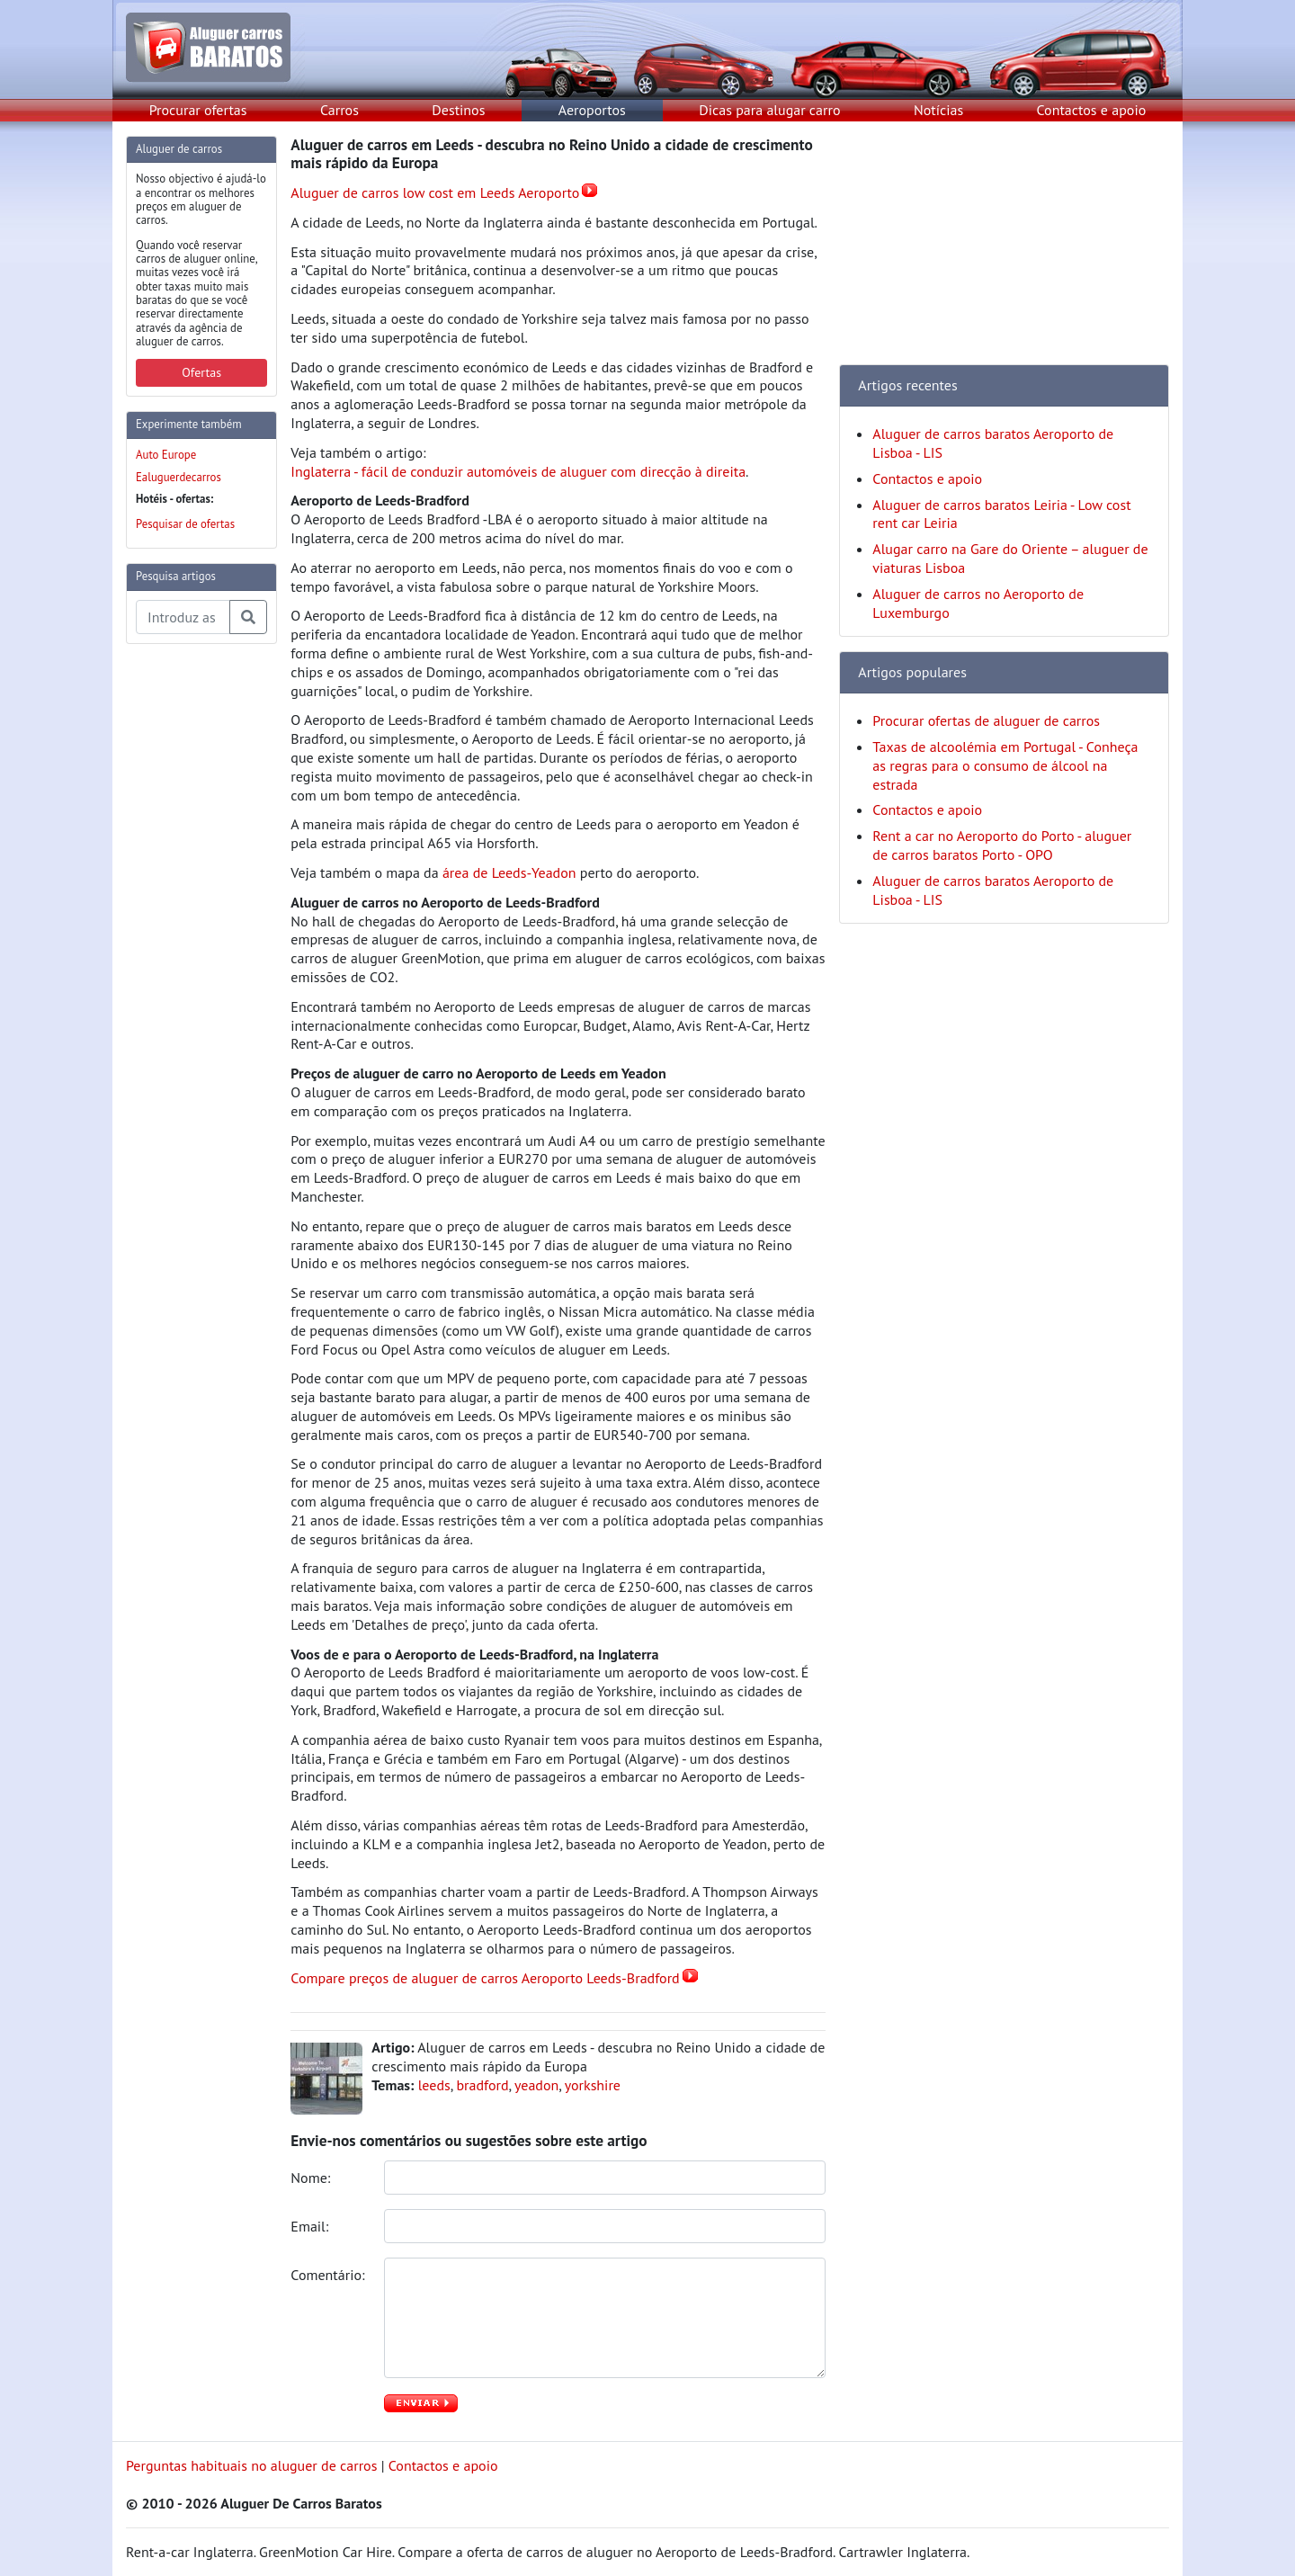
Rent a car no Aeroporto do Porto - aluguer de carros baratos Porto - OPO (1001, 845)
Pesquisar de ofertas (185, 524)
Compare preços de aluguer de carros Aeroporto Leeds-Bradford (484, 1978)
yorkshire (593, 2085)
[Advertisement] (198, 928)
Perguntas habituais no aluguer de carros (251, 2465)
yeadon (536, 2085)
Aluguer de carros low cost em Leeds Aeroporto (434, 192)
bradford (482, 2085)
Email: (311, 2226)
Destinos (458, 110)
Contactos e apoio (1092, 110)
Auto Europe (166, 454)
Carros (339, 110)
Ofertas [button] (201, 372)
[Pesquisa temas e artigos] (183, 617)
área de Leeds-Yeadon (509, 872)
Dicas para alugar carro (769, 110)
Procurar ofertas (198, 110)
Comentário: (329, 2275)
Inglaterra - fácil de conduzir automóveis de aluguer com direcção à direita (518, 471)
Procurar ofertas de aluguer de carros (986, 720)
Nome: (312, 2178)
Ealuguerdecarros (178, 477)
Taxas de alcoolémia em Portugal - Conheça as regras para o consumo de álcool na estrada (1005, 765)
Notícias (938, 110)
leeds (434, 2085)
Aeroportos (592, 110)
